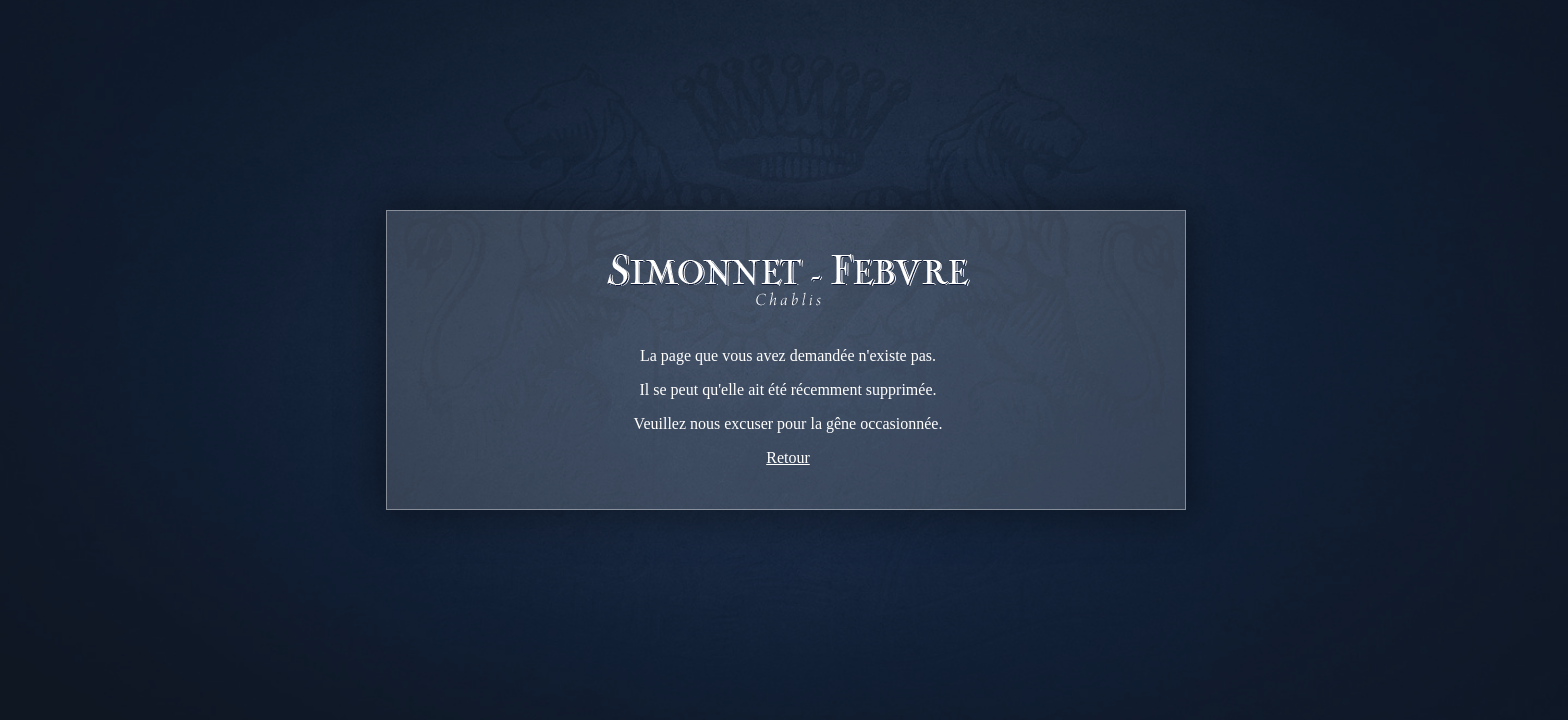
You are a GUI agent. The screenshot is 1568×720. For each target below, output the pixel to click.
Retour (788, 457)
